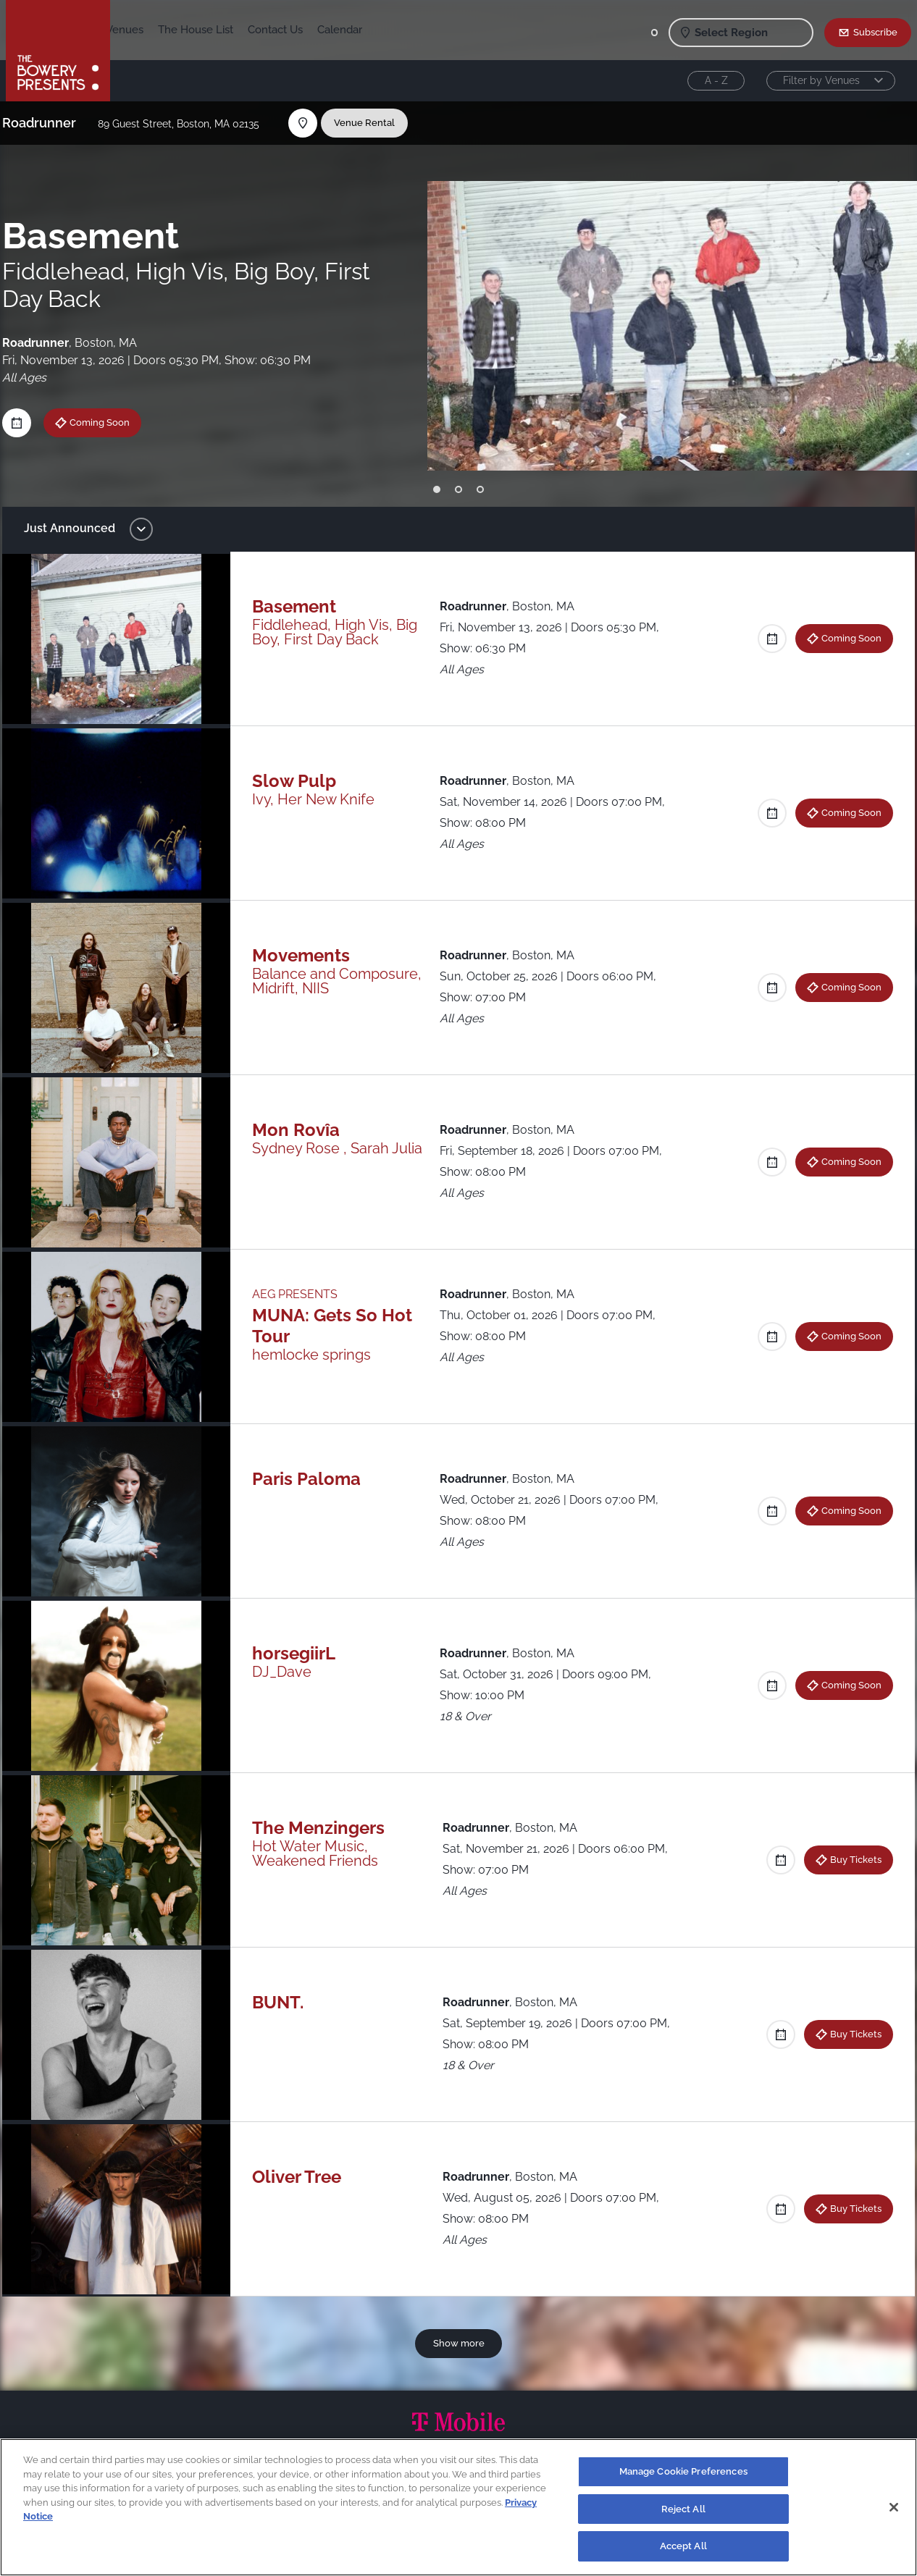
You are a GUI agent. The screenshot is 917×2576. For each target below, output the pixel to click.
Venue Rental (373, 122)
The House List (283, 29)
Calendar (427, 29)
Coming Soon (108, 422)
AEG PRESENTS (299, 1294)
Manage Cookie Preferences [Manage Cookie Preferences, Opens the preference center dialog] (683, 2471)
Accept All (683, 2546)
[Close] (894, 2507)
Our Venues (202, 29)
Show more (459, 2343)
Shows (142, 29)
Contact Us (362, 29)
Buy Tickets (847, 1859)
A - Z (716, 80)
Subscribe (875, 32)
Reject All (683, 2509)
